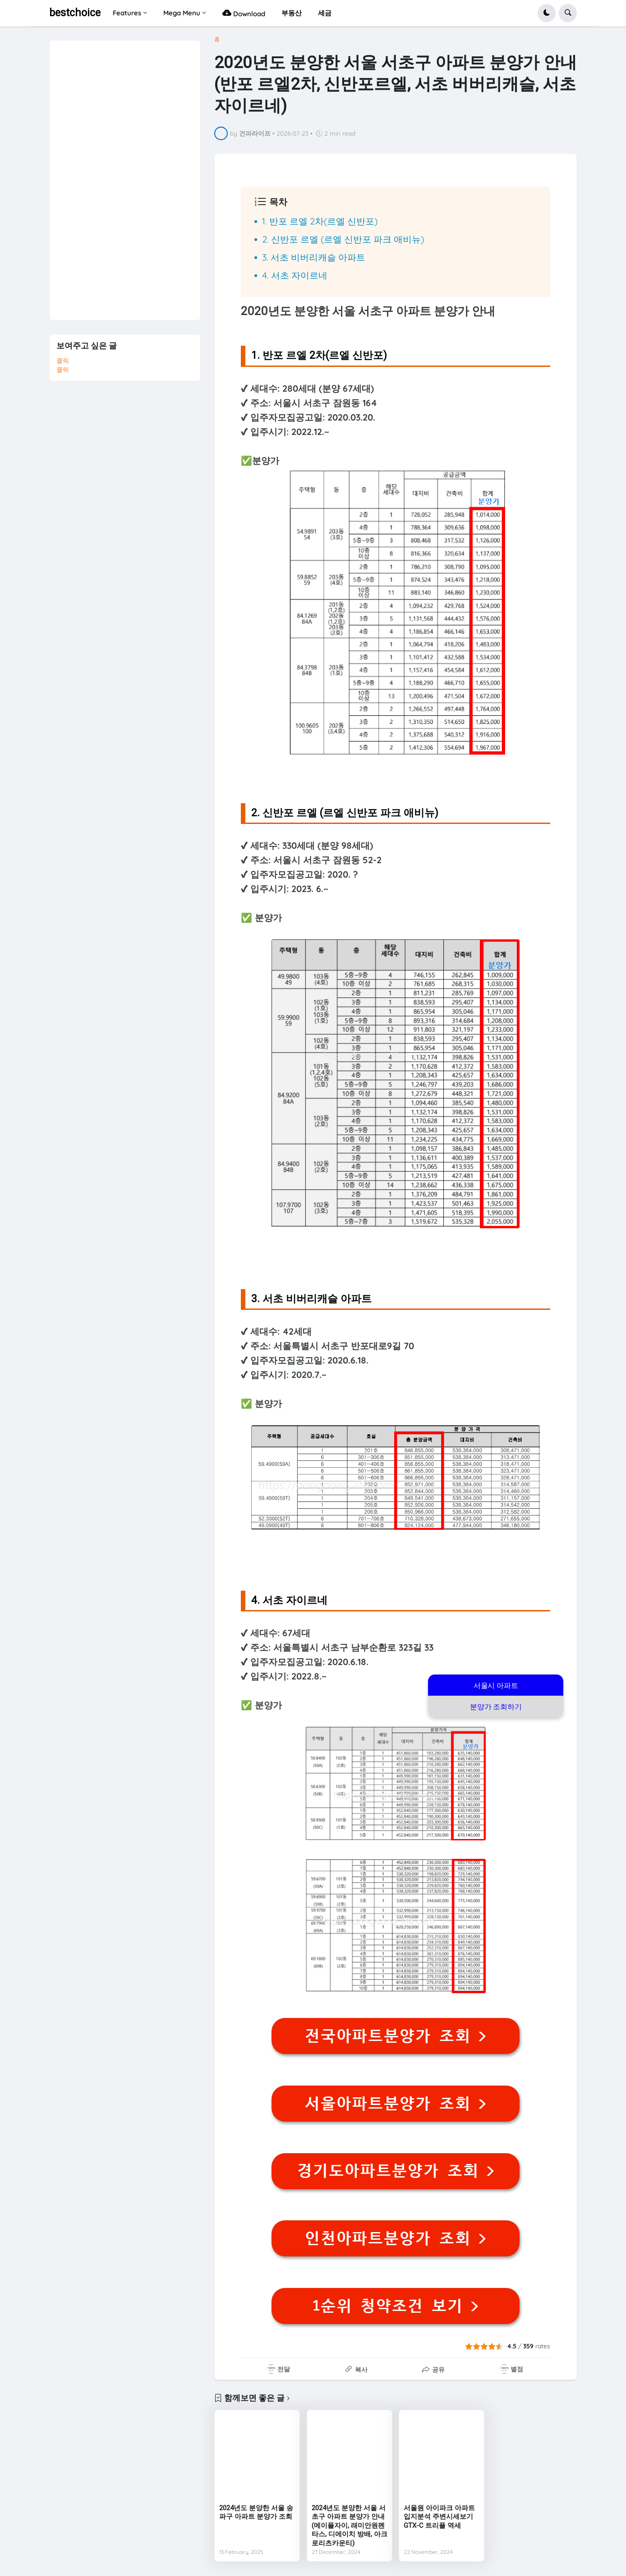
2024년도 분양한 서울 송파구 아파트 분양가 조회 (256, 2512)
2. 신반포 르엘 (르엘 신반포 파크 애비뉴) (343, 239)
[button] (547, 13)
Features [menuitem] (127, 13)
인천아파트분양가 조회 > (395, 2238)
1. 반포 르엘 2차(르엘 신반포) (319, 221)
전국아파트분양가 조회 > (395, 2036)
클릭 (62, 361)
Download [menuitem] (243, 12)
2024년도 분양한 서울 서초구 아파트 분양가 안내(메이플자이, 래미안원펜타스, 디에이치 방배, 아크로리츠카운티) (349, 2525)
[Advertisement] (124, 176)
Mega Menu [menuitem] (181, 13)
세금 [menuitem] (324, 13)
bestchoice (75, 13)
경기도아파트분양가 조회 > (396, 2170)
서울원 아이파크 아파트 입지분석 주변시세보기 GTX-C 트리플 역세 (439, 2517)
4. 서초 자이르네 (294, 275)
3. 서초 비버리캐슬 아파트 (313, 257)
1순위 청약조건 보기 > (395, 2306)
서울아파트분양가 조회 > (395, 2103)
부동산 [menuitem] (291, 13)
